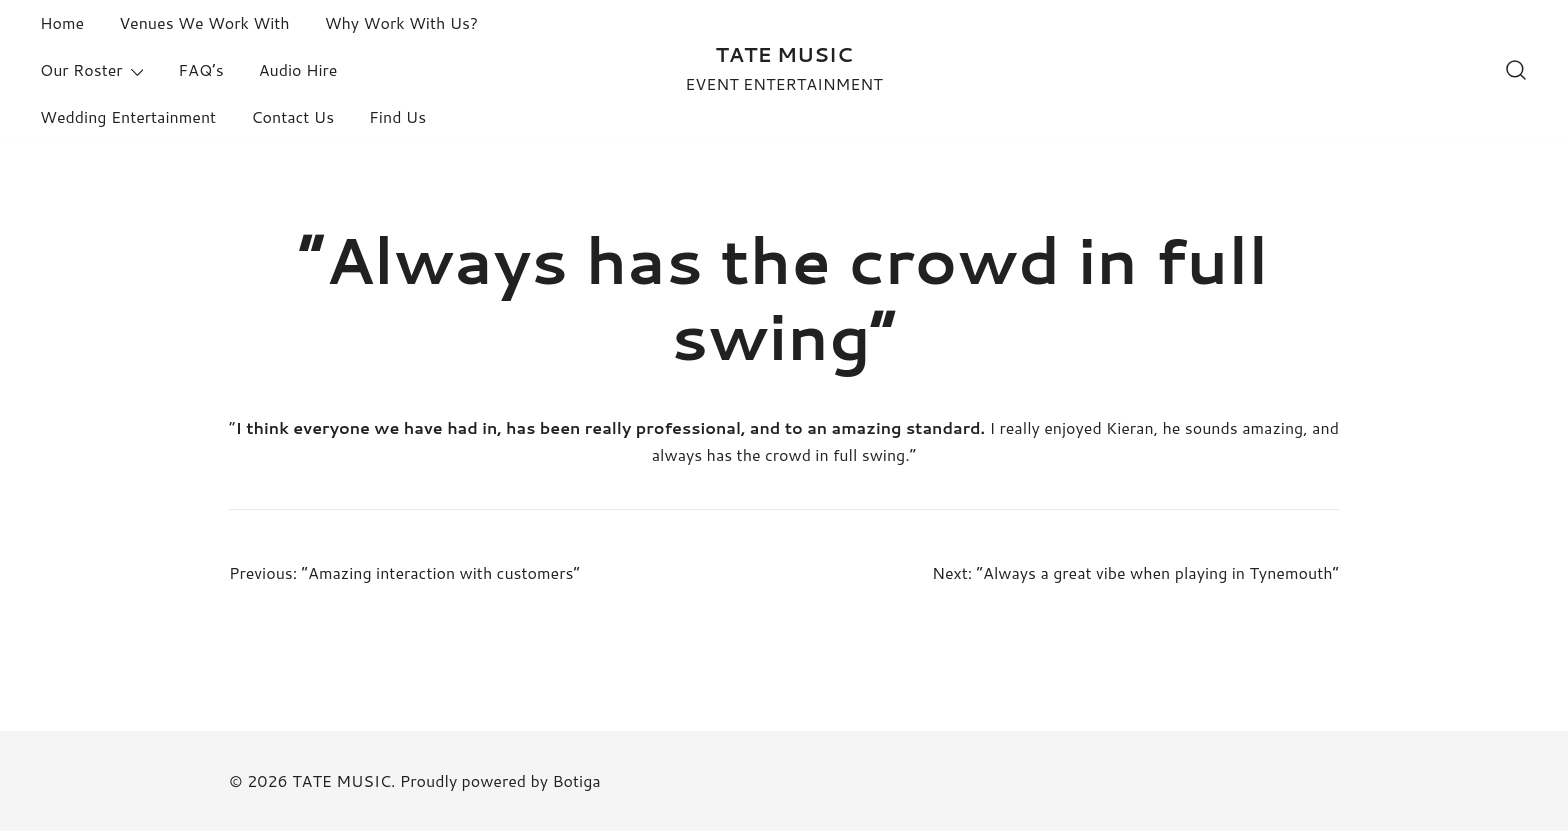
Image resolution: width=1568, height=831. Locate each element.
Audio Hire (298, 69)
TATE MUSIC (783, 54)
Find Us (397, 116)
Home (62, 22)
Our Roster (81, 69)
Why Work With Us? (401, 22)
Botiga (576, 780)
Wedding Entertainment (128, 116)
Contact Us (292, 116)
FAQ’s (200, 69)
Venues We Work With (204, 22)
